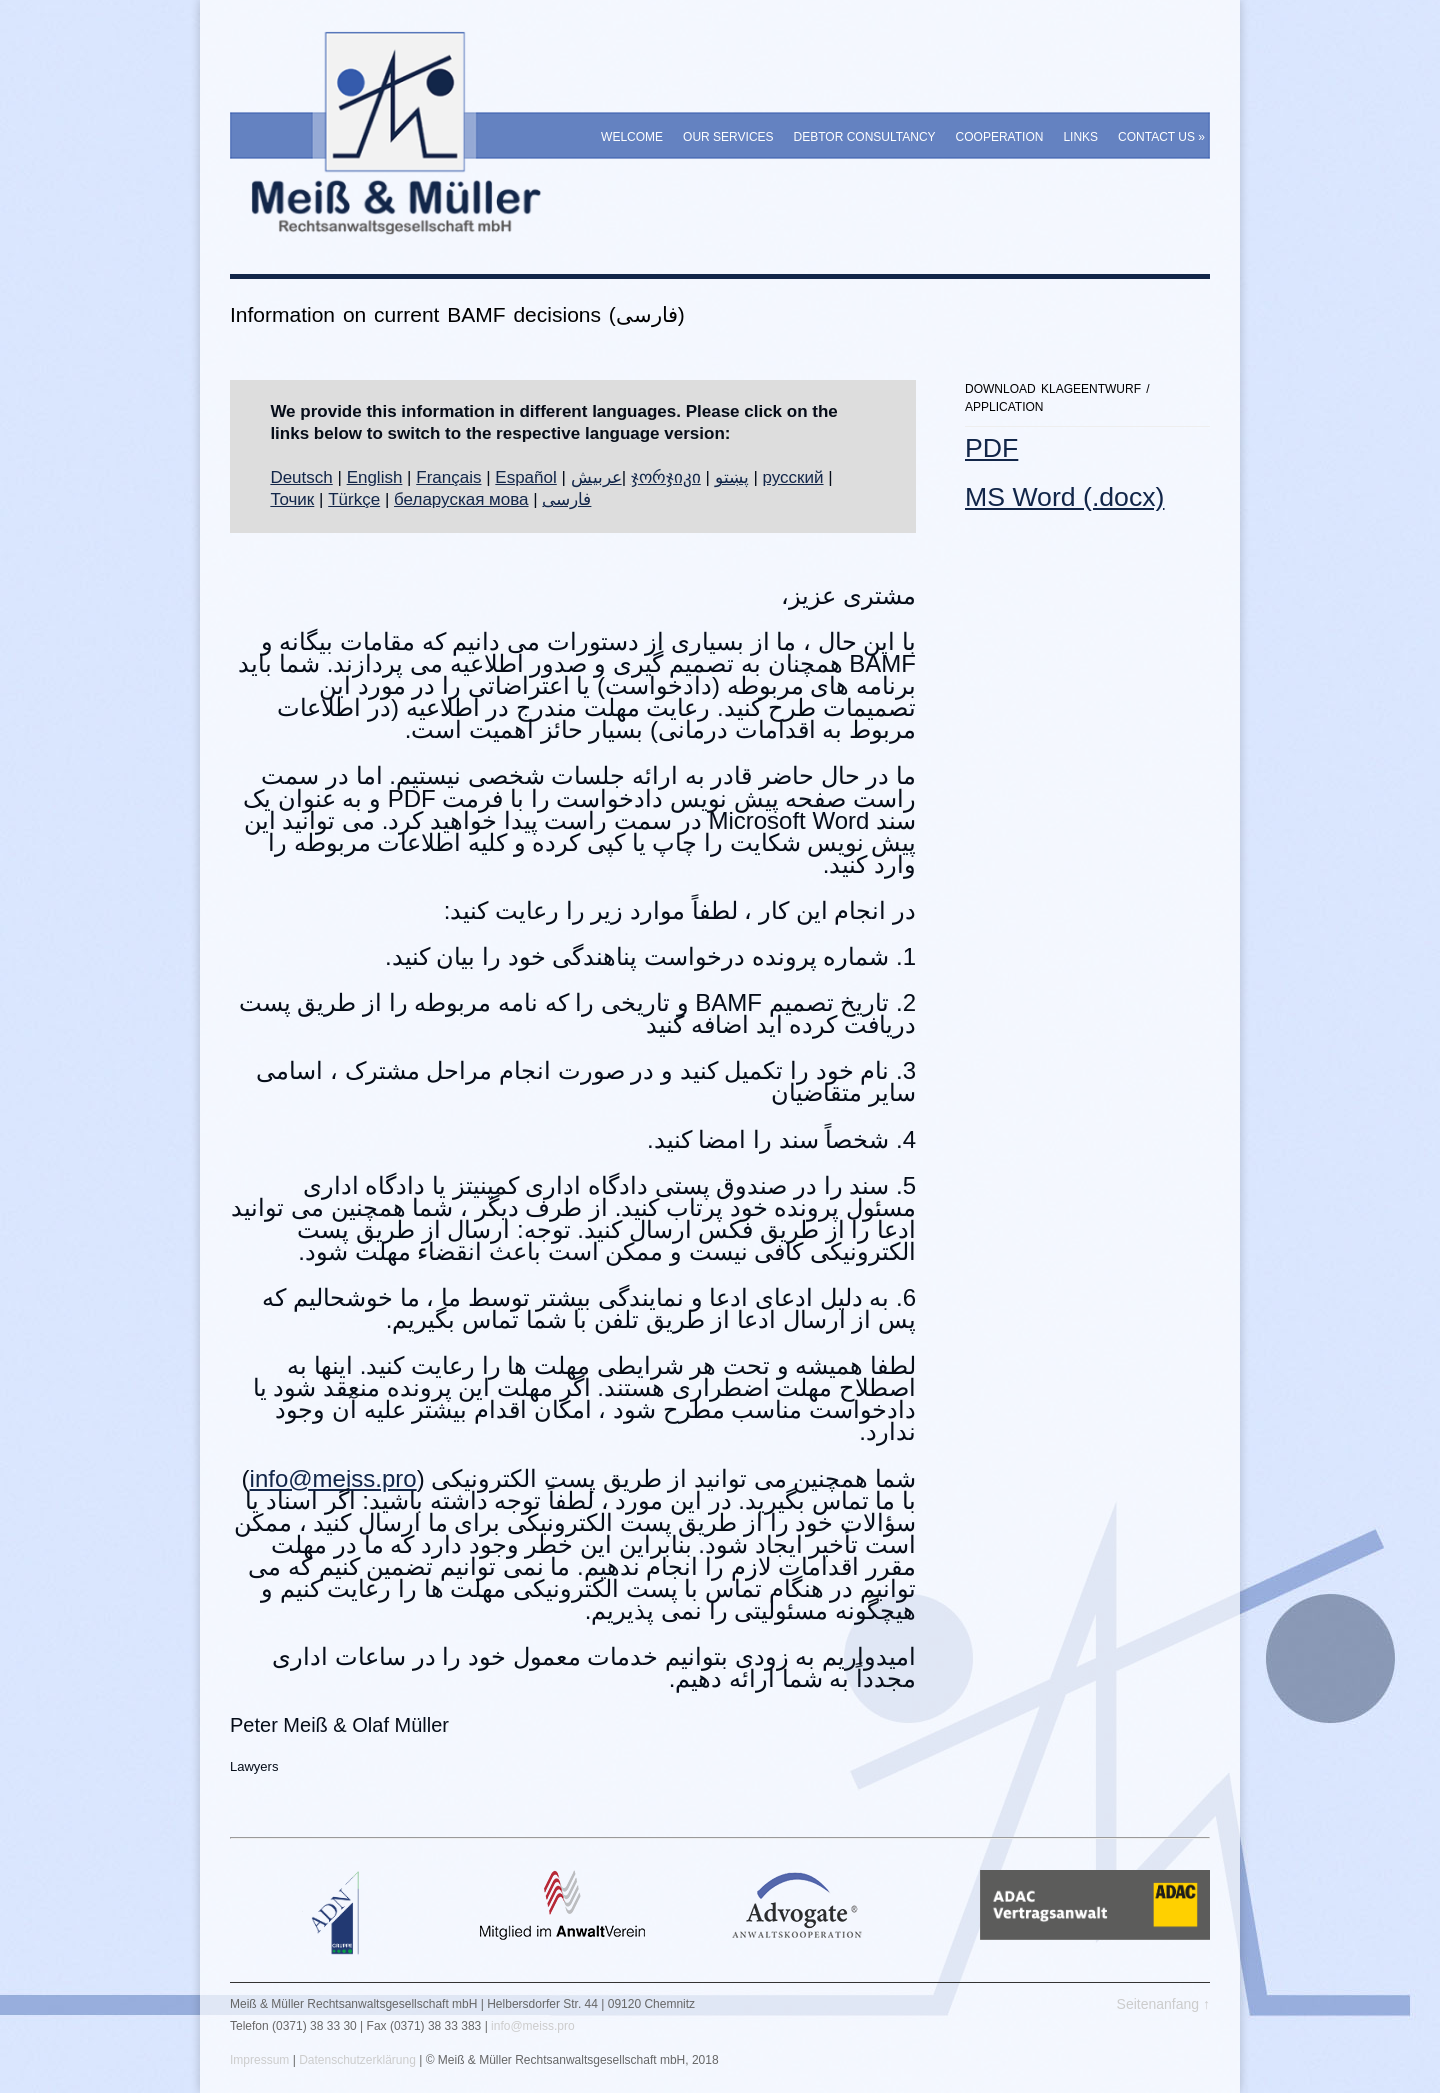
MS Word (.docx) (1064, 497)
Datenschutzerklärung (357, 2060)
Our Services (728, 137)
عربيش (596, 477)
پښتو (732, 477)
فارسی (566, 499)
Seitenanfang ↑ (1163, 2004)
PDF (991, 448)
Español (525, 477)
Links (1080, 137)
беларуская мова (461, 499)
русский (793, 477)
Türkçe (354, 499)
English (375, 477)
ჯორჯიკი (666, 477)
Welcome (632, 137)
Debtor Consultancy (865, 137)
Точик (292, 499)
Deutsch (301, 477)
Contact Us (1161, 137)
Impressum (259, 2060)
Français (448, 477)
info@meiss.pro (333, 1478)
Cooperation (1000, 137)
